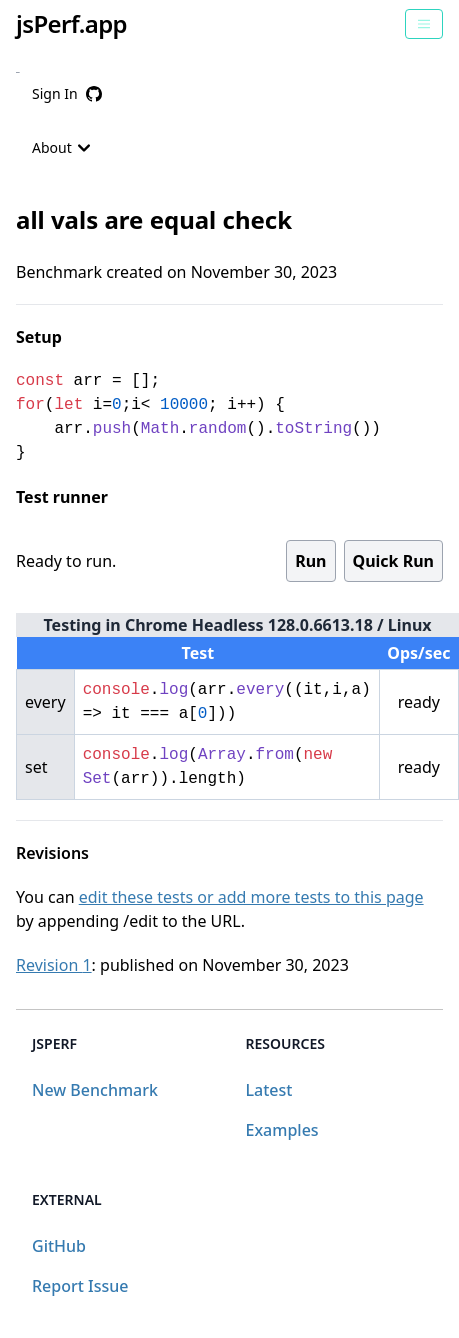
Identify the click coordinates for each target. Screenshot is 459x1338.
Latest (269, 1090)
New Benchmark (95, 1090)
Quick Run (393, 561)
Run (310, 561)
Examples (282, 1130)
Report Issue (80, 1286)
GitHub (59, 1246)
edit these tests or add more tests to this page (251, 897)
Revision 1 (54, 965)
